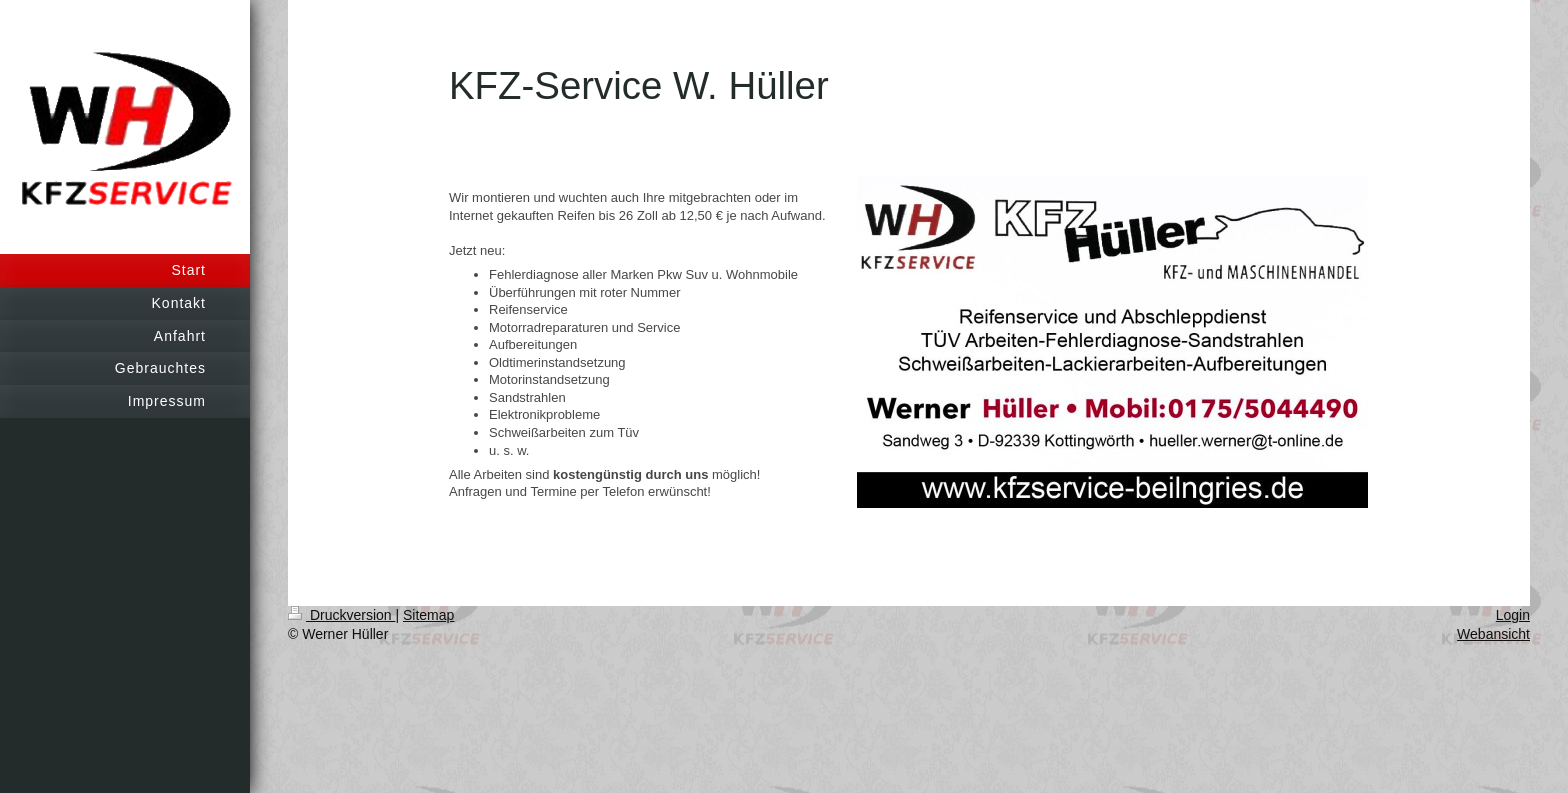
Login (1513, 615)
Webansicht (1493, 634)
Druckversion (341, 615)
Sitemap (428, 615)
